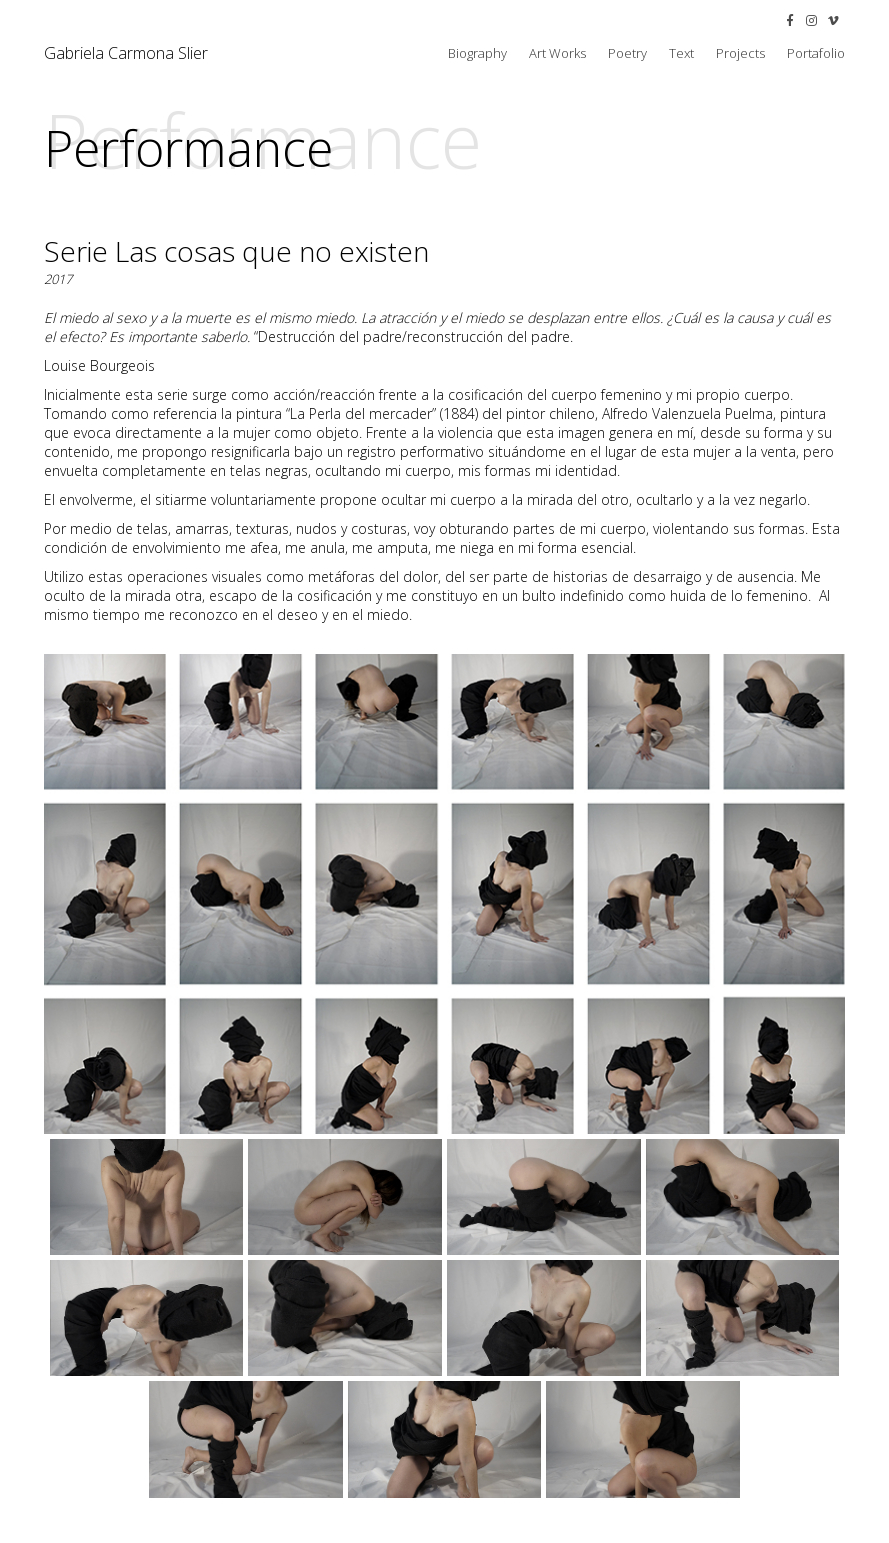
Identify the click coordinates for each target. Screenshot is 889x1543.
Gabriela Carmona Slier (126, 53)
